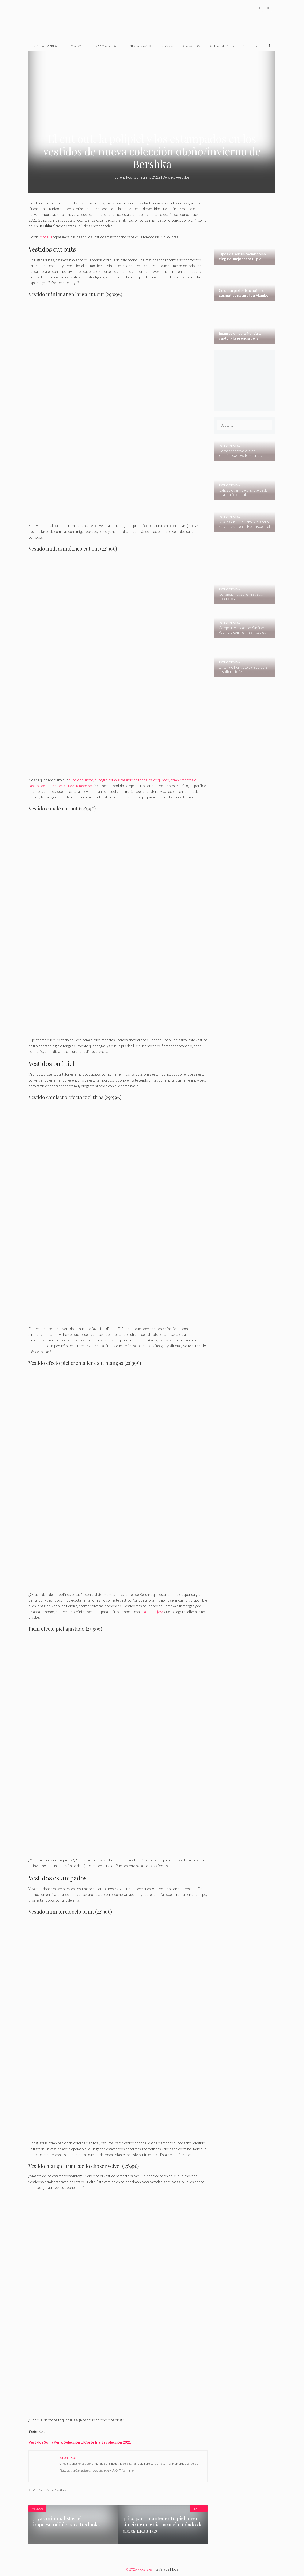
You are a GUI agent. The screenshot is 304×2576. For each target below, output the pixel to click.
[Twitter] (241, 8)
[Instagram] (250, 8)
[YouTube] (259, 8)
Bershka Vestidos (176, 177)
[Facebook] (232, 8)
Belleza (249, 45)
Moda (80, 45)
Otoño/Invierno (43, 2490)
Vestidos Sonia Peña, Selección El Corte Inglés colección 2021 (79, 2442)
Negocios (142, 45)
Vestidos (60, 2490)
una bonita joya (152, 1611)
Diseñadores (49, 45)
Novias (167, 45)
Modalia (45, 237)
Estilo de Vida (221, 45)
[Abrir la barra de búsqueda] (269, 45)
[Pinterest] (268, 8)
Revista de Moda (166, 2569)
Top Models (109, 45)
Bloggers (191, 45)
